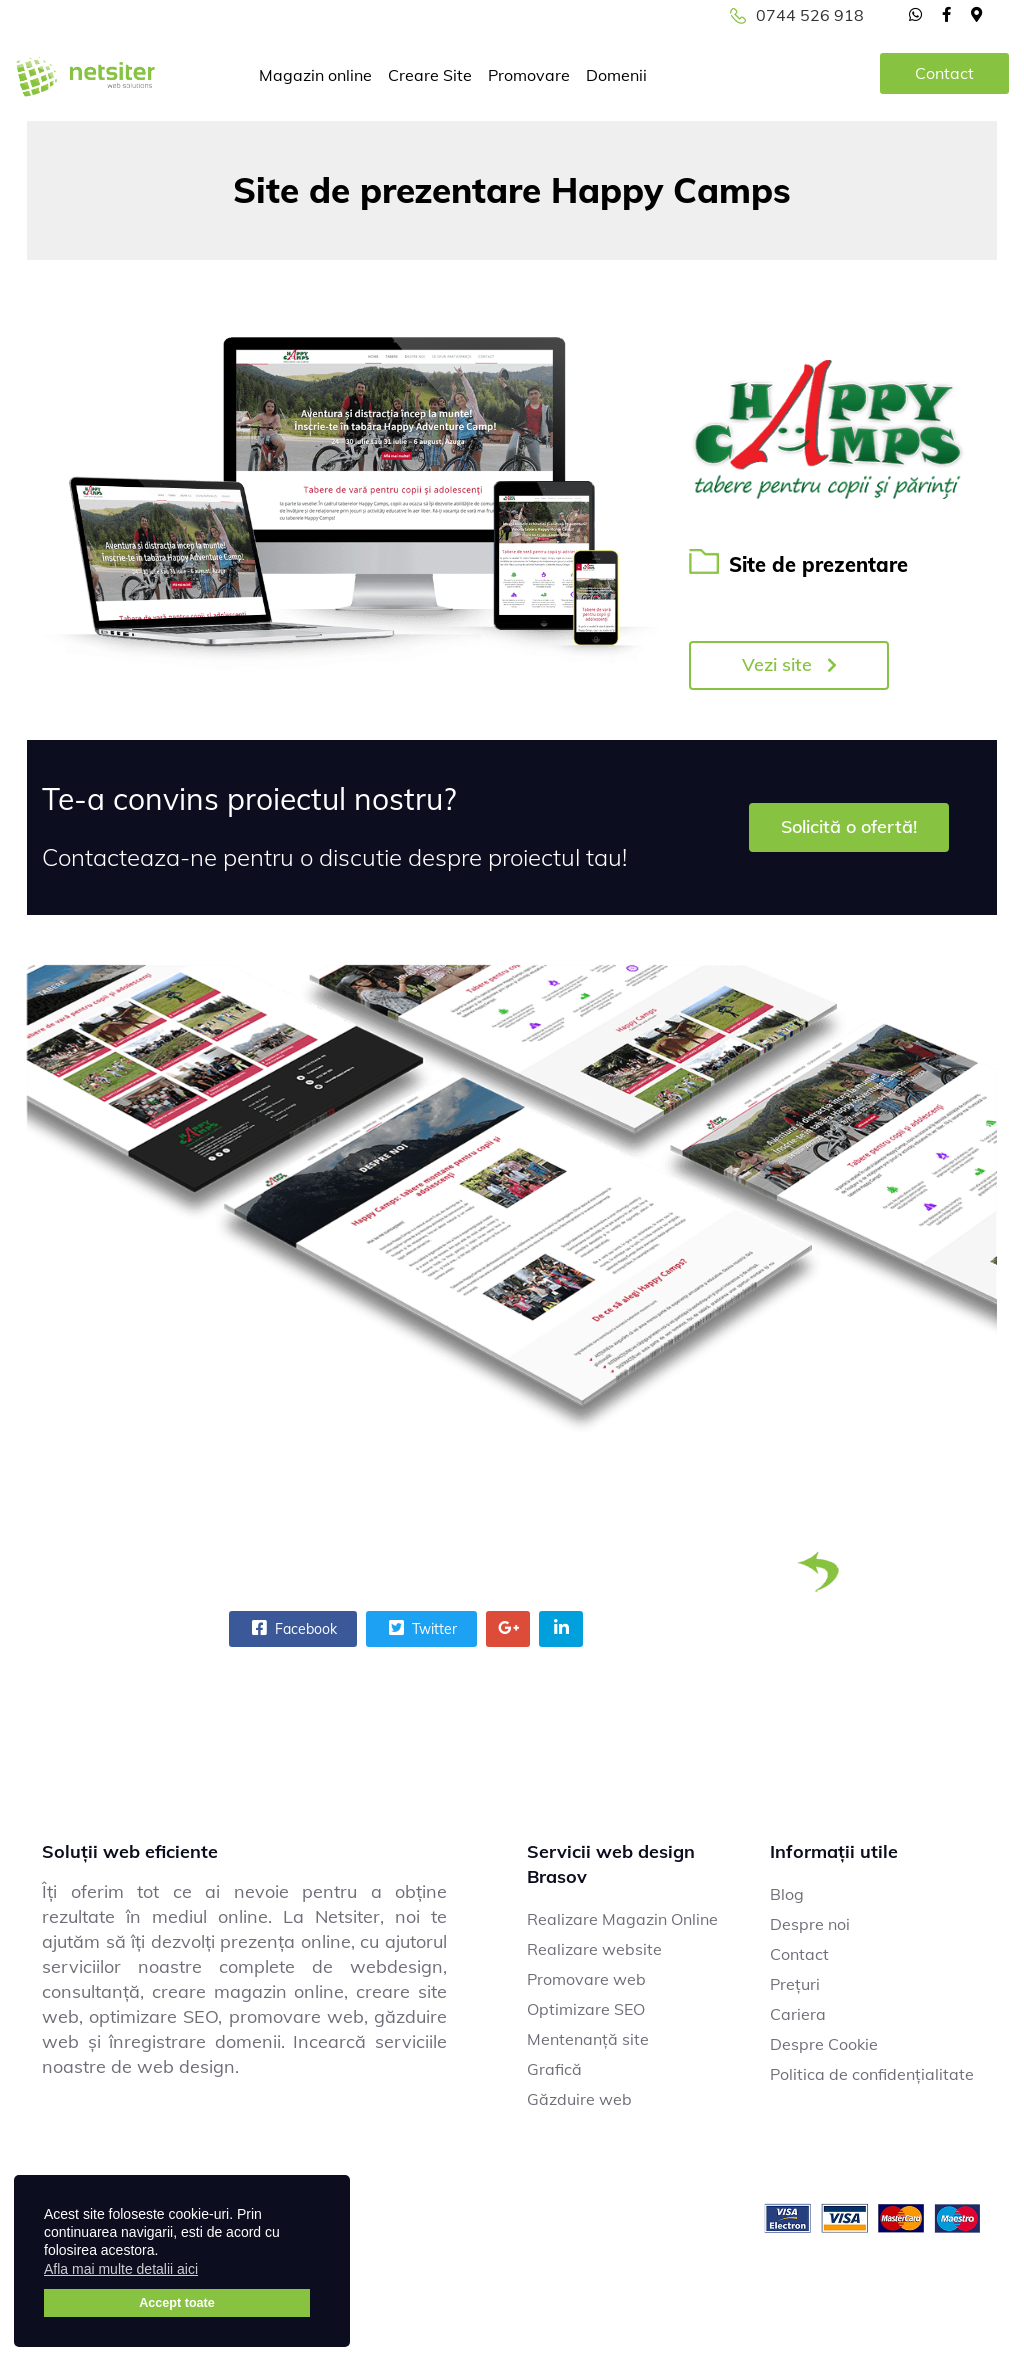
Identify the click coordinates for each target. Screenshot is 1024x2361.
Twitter (420, 1628)
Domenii (616, 75)
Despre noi (810, 1924)
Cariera (798, 2014)
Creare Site (430, 75)
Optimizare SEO (586, 2009)
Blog (787, 1894)
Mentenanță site (588, 2039)
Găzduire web (579, 2099)
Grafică (554, 2069)
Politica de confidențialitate (872, 2074)
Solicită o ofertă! (849, 826)
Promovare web (586, 1979)
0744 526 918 (810, 15)
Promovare (529, 75)
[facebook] (946, 14)
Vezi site (789, 664)
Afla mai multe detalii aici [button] (121, 2269)
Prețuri (795, 1984)
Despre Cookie (824, 2044)
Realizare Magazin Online (622, 1919)
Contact (944, 73)
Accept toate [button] (177, 2303)
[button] (210, 2272)
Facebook (292, 1628)
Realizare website (594, 1949)
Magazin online (315, 75)
